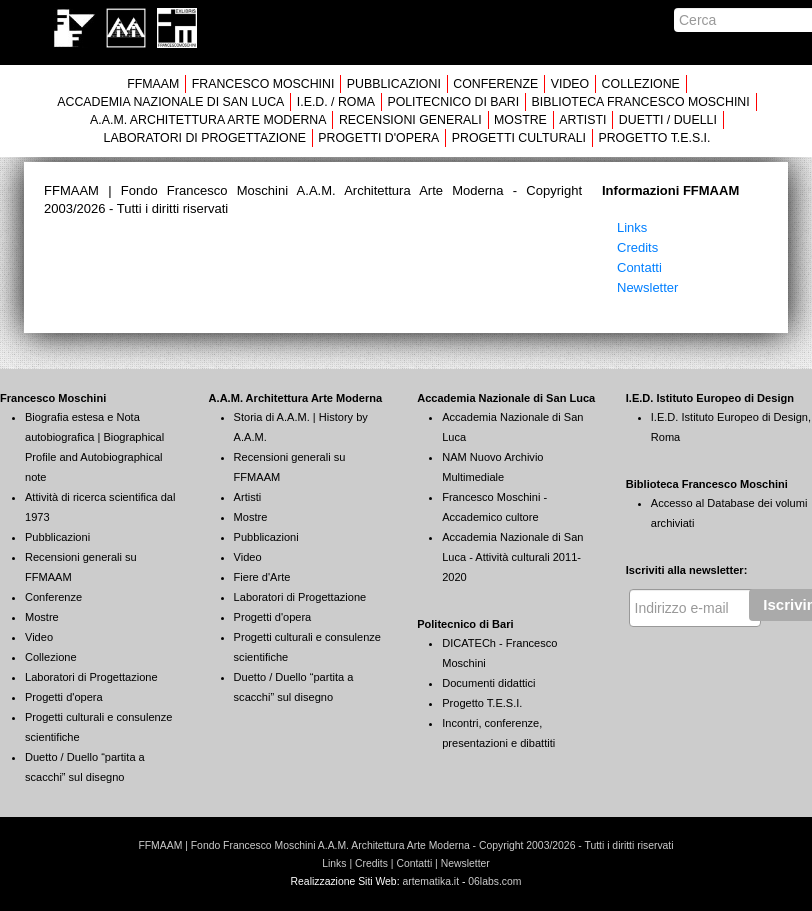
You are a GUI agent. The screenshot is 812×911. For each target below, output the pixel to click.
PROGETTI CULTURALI (519, 138)
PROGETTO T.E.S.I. (654, 138)
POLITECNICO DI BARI (453, 102)
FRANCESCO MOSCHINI (263, 84)
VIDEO (570, 84)
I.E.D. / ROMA (336, 102)
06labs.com (494, 881)
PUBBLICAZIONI (394, 84)
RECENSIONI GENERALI (410, 120)
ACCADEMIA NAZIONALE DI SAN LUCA (170, 102)
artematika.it (430, 881)
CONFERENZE (495, 84)
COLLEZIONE (641, 84)
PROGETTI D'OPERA (378, 138)
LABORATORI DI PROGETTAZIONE (205, 138)
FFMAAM (153, 84)
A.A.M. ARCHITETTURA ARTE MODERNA (208, 120)
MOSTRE (520, 120)
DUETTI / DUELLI (668, 120)
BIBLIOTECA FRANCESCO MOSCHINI (641, 102)
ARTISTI (582, 120)
